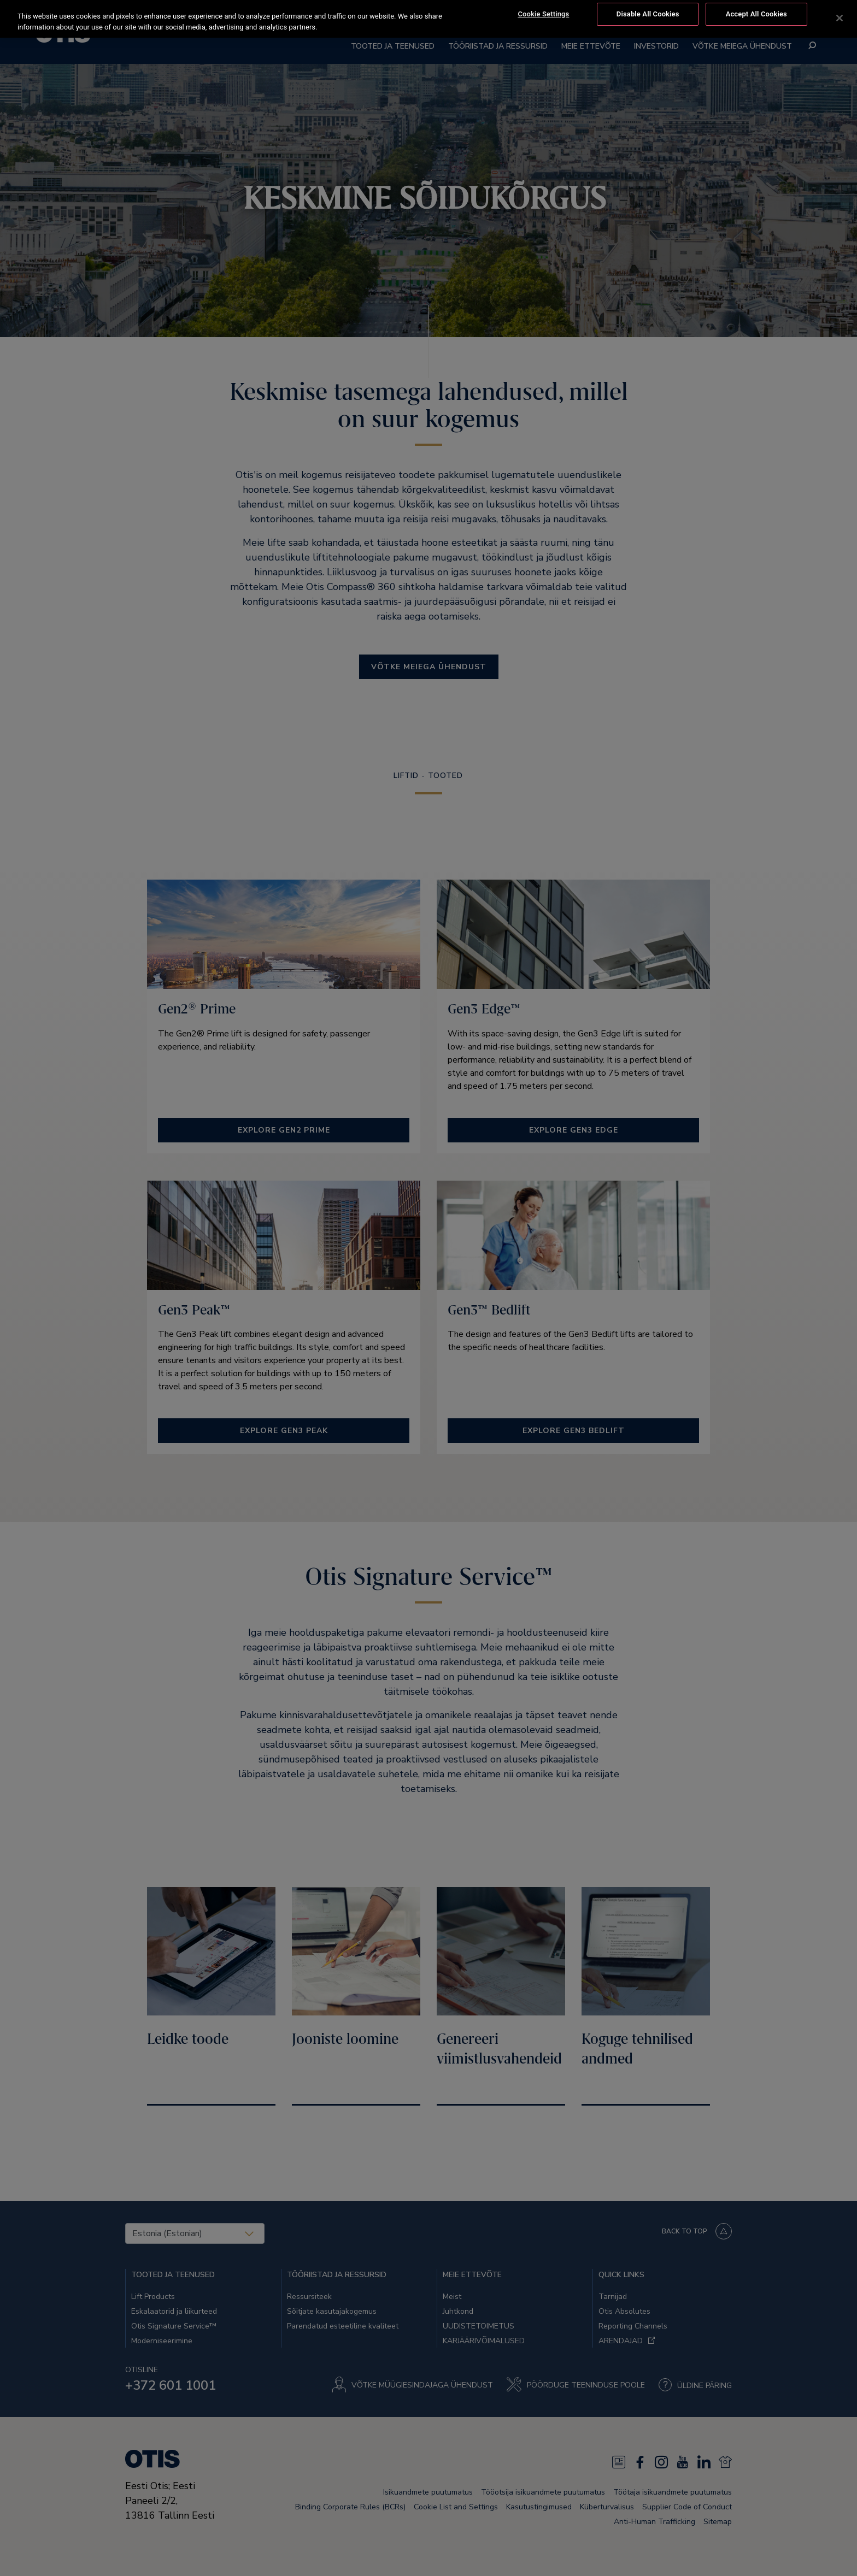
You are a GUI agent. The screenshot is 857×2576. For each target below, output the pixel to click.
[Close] (839, 13)
